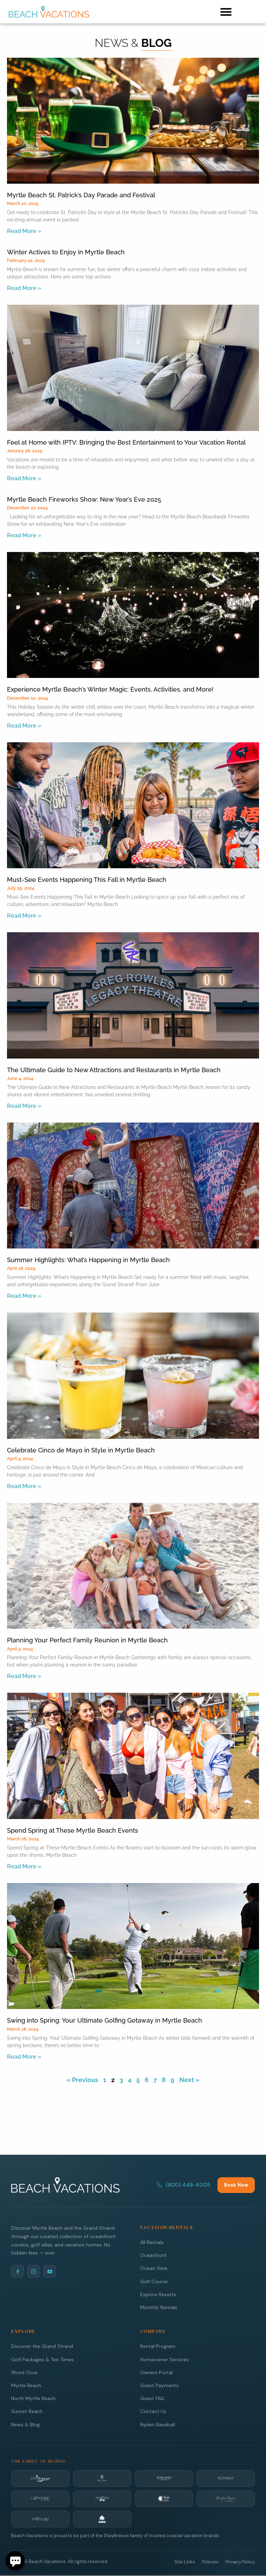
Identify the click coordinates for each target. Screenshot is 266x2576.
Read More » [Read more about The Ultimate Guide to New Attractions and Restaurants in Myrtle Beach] (24, 1106)
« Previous (82, 2079)
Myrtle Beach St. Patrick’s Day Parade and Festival (81, 195)
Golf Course (154, 2281)
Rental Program (157, 2346)
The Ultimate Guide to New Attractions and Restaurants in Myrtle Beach (114, 1070)
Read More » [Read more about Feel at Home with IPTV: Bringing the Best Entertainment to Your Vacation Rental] (24, 478)
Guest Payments (159, 2385)
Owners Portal (156, 2372)
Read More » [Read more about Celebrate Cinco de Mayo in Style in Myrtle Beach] (24, 1486)
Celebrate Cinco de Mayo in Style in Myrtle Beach (81, 1450)
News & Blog (25, 2424)
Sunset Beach (27, 2411)
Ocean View (153, 2268)
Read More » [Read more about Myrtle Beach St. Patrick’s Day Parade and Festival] (24, 231)
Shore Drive (24, 2372)
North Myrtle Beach (33, 2398)
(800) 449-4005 (183, 2184)
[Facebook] (17, 2271)
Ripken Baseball (157, 2424)
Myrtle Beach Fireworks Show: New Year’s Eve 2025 (84, 499)
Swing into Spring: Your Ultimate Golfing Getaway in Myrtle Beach (104, 2020)
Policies (210, 2562)
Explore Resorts (158, 2294)
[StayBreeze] (40, 2478)
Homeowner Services (164, 2359)
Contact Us (153, 2411)
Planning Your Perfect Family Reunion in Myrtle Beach (87, 1640)
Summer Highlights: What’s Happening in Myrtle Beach (88, 1260)
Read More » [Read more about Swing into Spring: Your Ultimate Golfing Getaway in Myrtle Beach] (24, 2056)
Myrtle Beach (26, 2385)
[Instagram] (33, 2271)
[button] (226, 11)
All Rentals (152, 2242)
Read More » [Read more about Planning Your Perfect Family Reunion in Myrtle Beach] (24, 1676)
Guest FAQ (152, 2398)
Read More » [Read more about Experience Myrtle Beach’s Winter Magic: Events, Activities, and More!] (24, 725)
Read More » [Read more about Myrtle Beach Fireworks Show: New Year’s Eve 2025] (24, 535)
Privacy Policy (240, 2562)
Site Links (184, 2562)
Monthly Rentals (158, 2307)
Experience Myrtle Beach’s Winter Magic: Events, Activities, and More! (110, 689)
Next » (189, 2079)
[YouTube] (49, 2271)
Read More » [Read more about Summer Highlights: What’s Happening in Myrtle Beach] (24, 1296)
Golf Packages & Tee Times (42, 2359)
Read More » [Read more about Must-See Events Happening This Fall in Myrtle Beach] (24, 915)
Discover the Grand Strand (42, 2346)
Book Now (236, 2185)
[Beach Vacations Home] (65, 2185)
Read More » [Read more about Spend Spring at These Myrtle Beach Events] (24, 1866)
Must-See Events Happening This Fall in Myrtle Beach (86, 879)
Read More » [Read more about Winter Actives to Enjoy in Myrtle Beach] (24, 288)
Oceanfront (153, 2255)
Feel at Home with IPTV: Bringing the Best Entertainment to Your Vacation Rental (126, 442)
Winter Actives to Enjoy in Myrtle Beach (66, 252)
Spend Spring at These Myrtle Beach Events (72, 1830)
